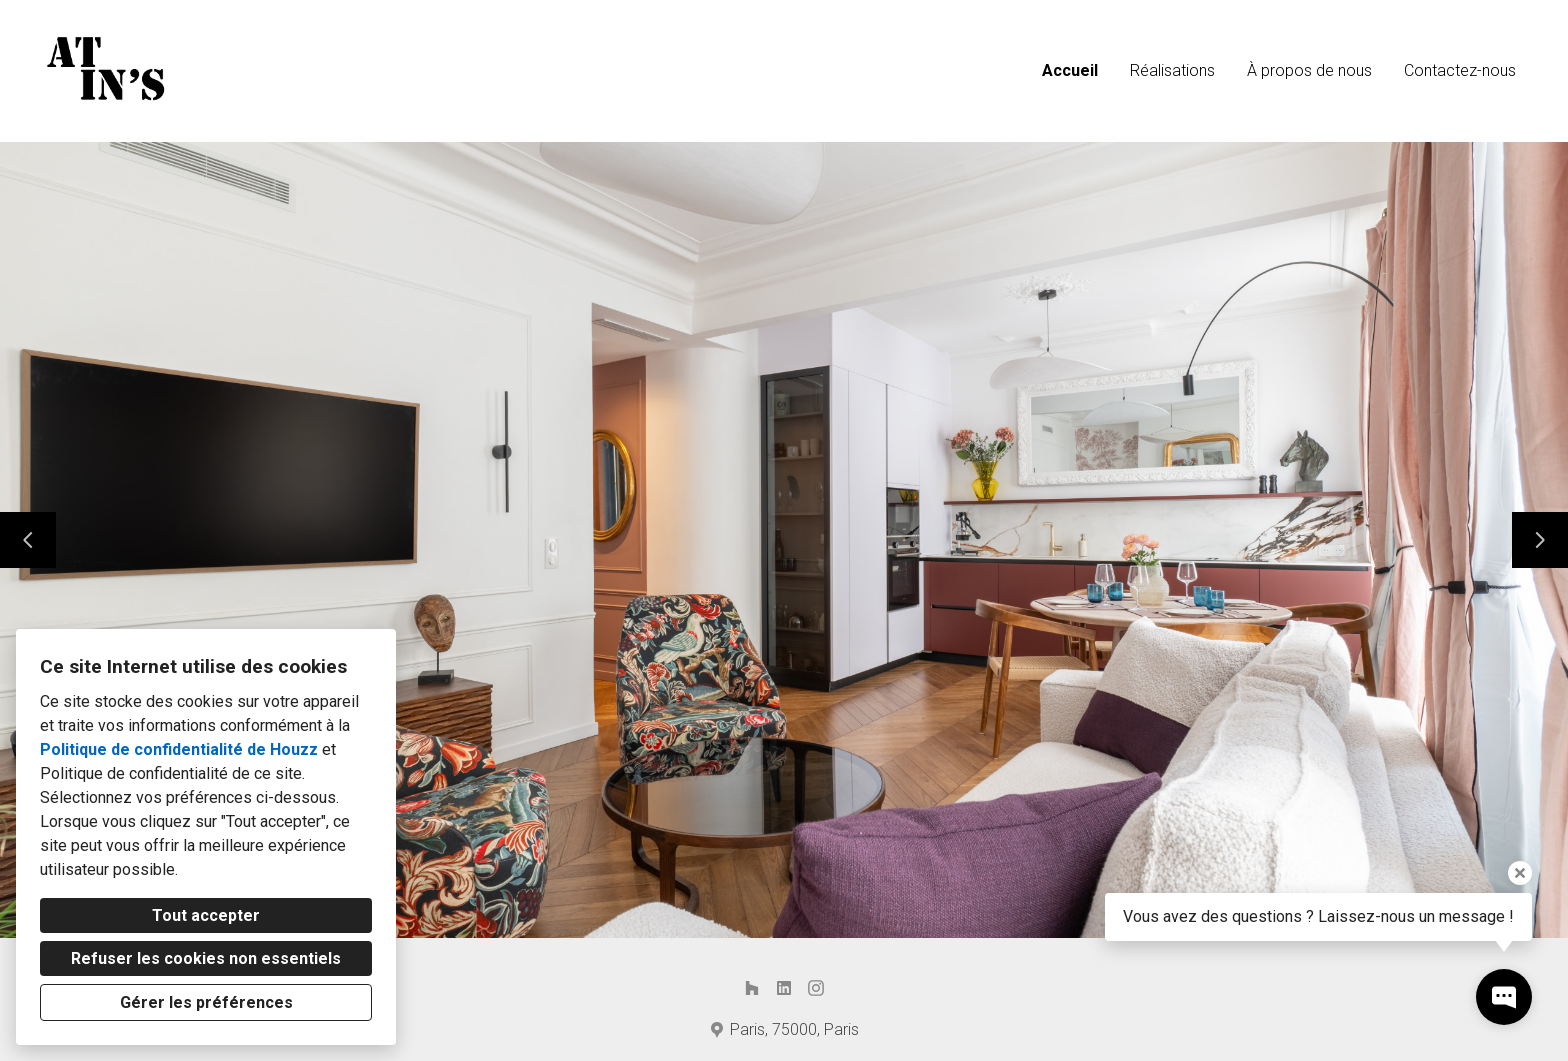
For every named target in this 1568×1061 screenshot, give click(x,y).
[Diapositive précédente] (28, 540)
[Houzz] (752, 988)
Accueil (1070, 70)
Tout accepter (206, 915)
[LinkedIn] (784, 988)
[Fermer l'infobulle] (1520, 873)
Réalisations (1172, 70)
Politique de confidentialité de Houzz (179, 749)
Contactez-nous (1460, 70)
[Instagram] (816, 988)
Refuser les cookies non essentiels (206, 958)
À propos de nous (1309, 70)
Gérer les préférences (206, 1002)
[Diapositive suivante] (1540, 540)
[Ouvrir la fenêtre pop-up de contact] (1504, 997)
